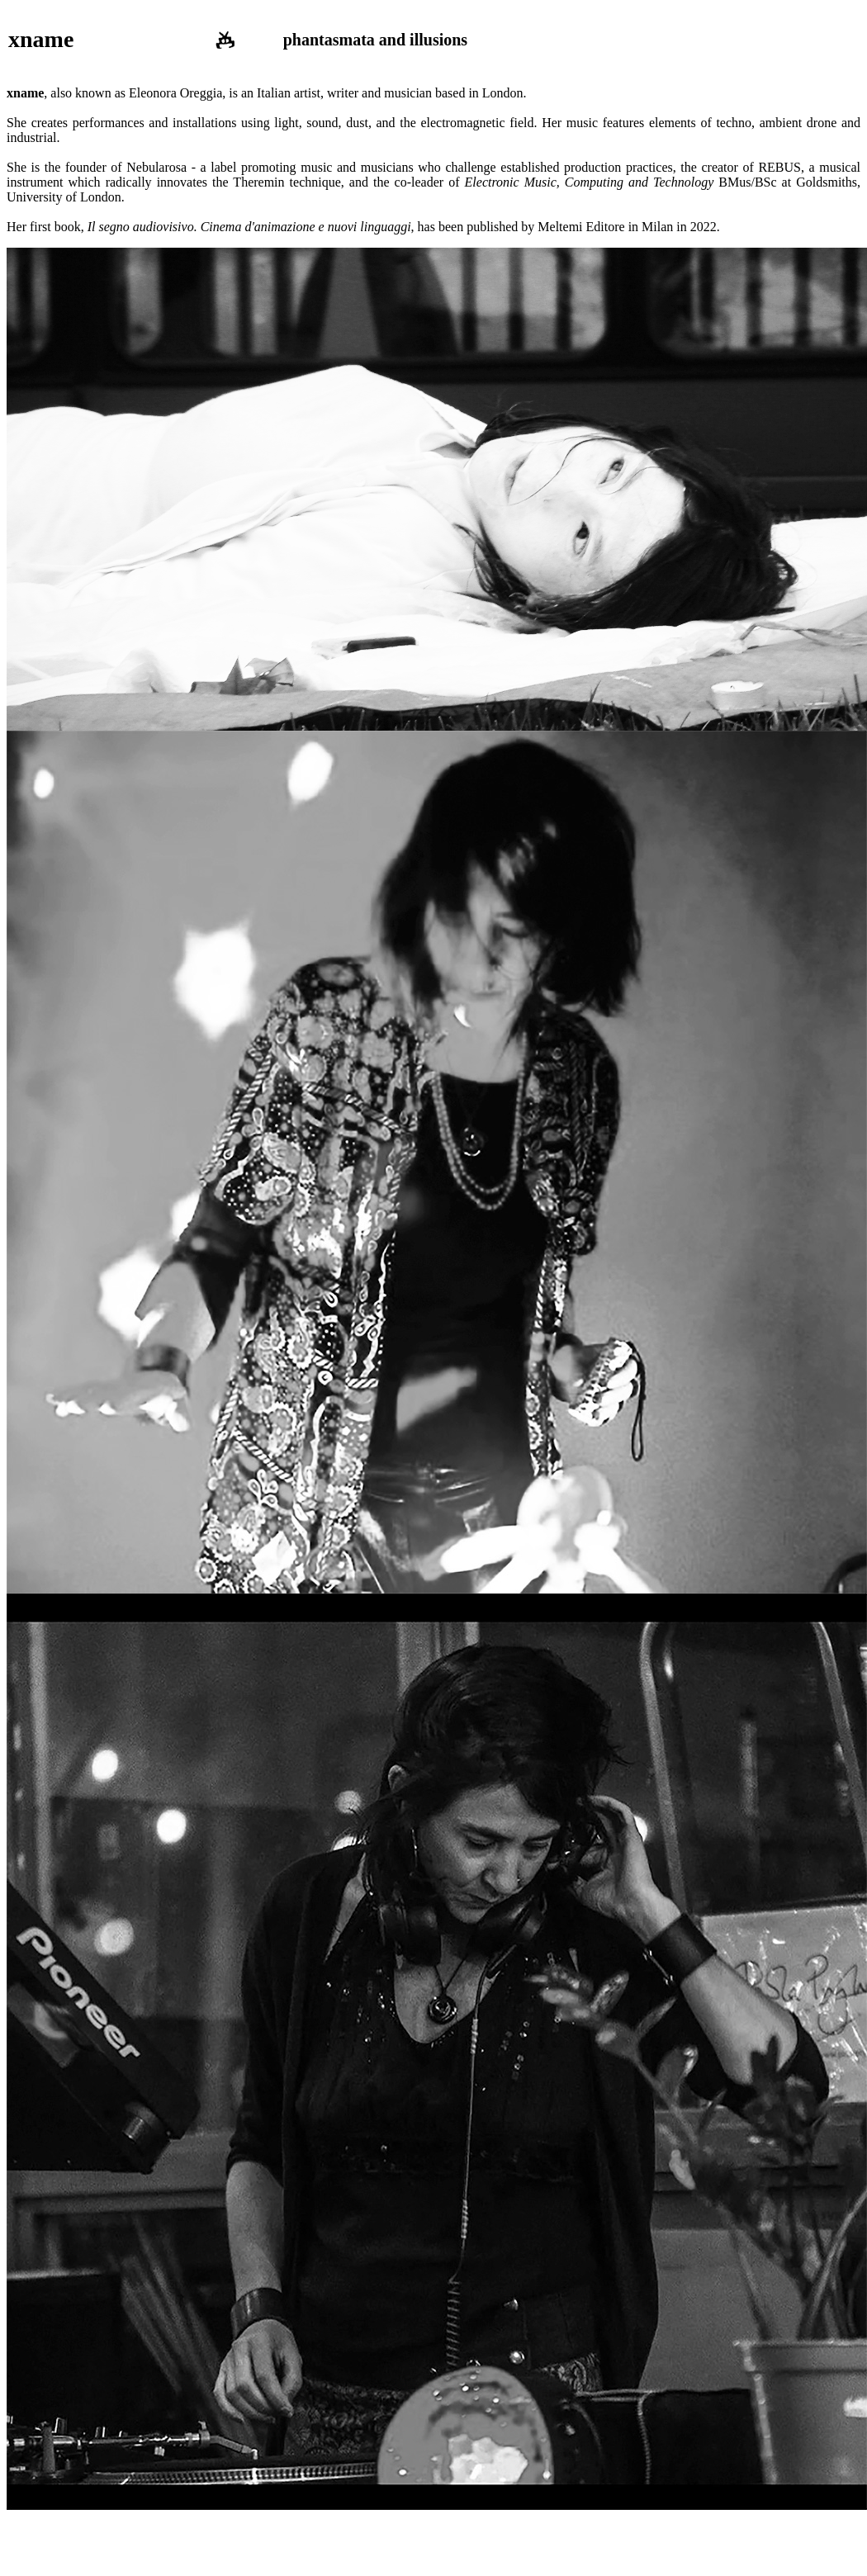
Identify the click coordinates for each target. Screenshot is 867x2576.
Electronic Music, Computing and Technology (589, 182)
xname (40, 39)
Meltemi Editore (581, 227)
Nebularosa (156, 167)
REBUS (779, 167)
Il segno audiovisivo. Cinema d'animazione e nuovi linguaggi (249, 227)
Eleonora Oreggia (175, 93)
